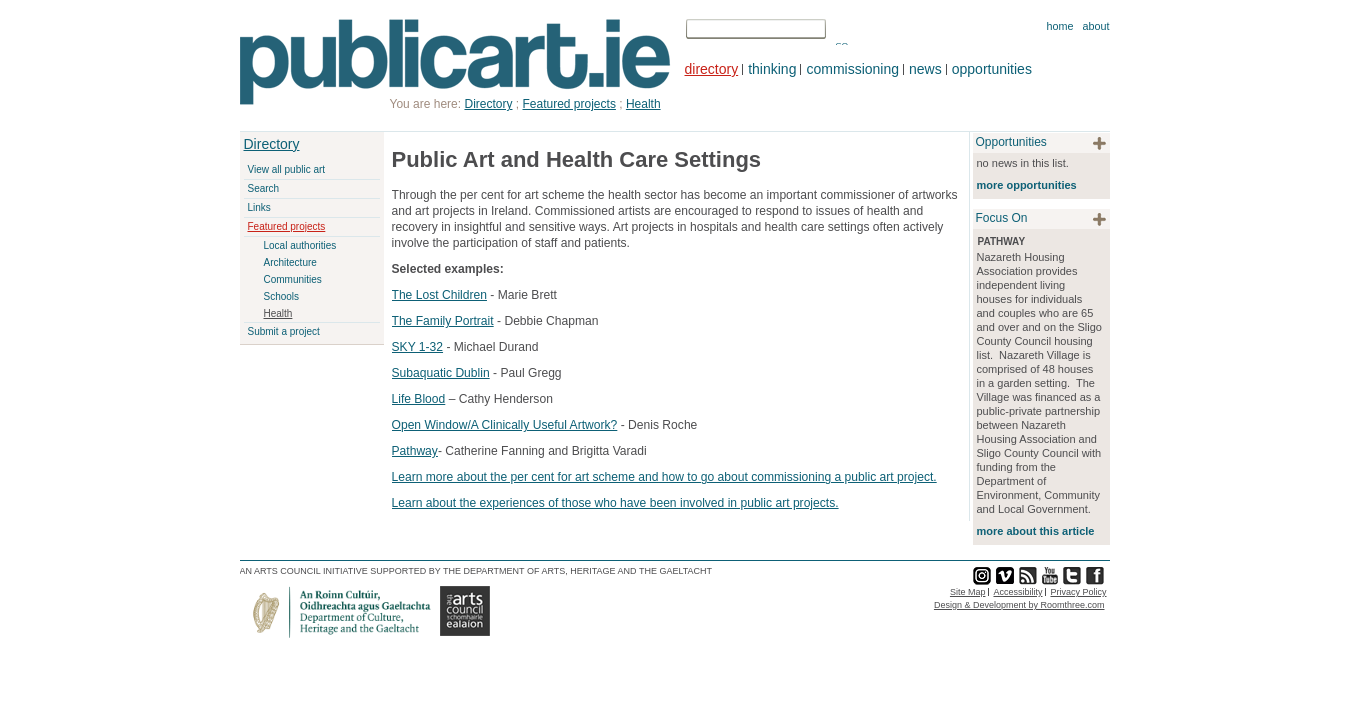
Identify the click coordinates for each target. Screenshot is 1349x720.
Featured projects (287, 226)
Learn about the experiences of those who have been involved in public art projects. (615, 503)
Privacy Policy (1078, 592)
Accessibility (1017, 592)
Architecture (290, 262)
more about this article (1036, 531)
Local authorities (300, 245)
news (925, 69)
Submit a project (284, 331)
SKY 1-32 (418, 347)
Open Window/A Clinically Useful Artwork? (505, 425)
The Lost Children (439, 295)
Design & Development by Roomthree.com (1019, 605)
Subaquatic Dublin (441, 373)
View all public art (287, 169)
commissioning (852, 69)
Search (264, 188)
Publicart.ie (455, 62)
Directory (272, 144)
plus (1099, 143)
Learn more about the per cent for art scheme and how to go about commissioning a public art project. (664, 477)
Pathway (415, 451)
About (1095, 26)
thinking (772, 69)
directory (712, 69)
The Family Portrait (443, 321)
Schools (282, 296)
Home (1059, 26)
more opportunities (1027, 185)
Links (259, 207)
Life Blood (419, 399)
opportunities (992, 69)
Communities (293, 279)
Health (278, 313)
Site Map (968, 592)
